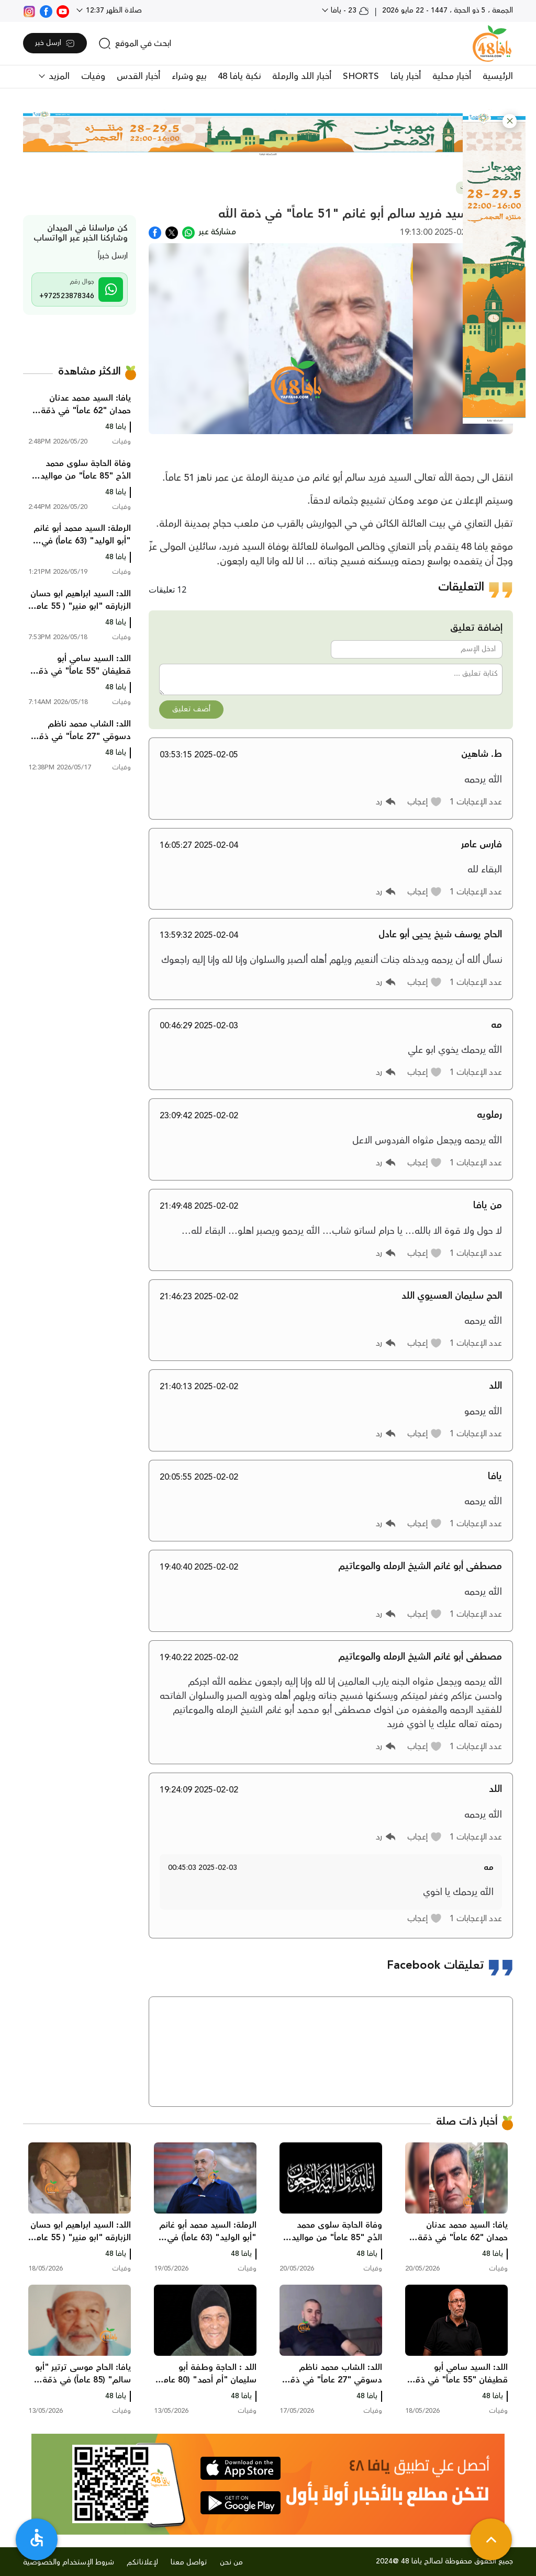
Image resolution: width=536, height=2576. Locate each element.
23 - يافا (349, 10)
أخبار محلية (451, 76)
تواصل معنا (189, 2562)
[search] (134, 43)
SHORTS (361, 76)
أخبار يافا (405, 76)
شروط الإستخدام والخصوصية (68, 2562)
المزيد (58, 76)
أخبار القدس (138, 76)
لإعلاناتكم (142, 2562)
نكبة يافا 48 (239, 76)
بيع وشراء (189, 76)
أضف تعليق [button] (191, 709)
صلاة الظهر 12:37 (113, 10)
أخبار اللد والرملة (301, 76)
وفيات (93, 76)
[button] (509, 121)
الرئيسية (498, 76)
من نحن (231, 2562)
